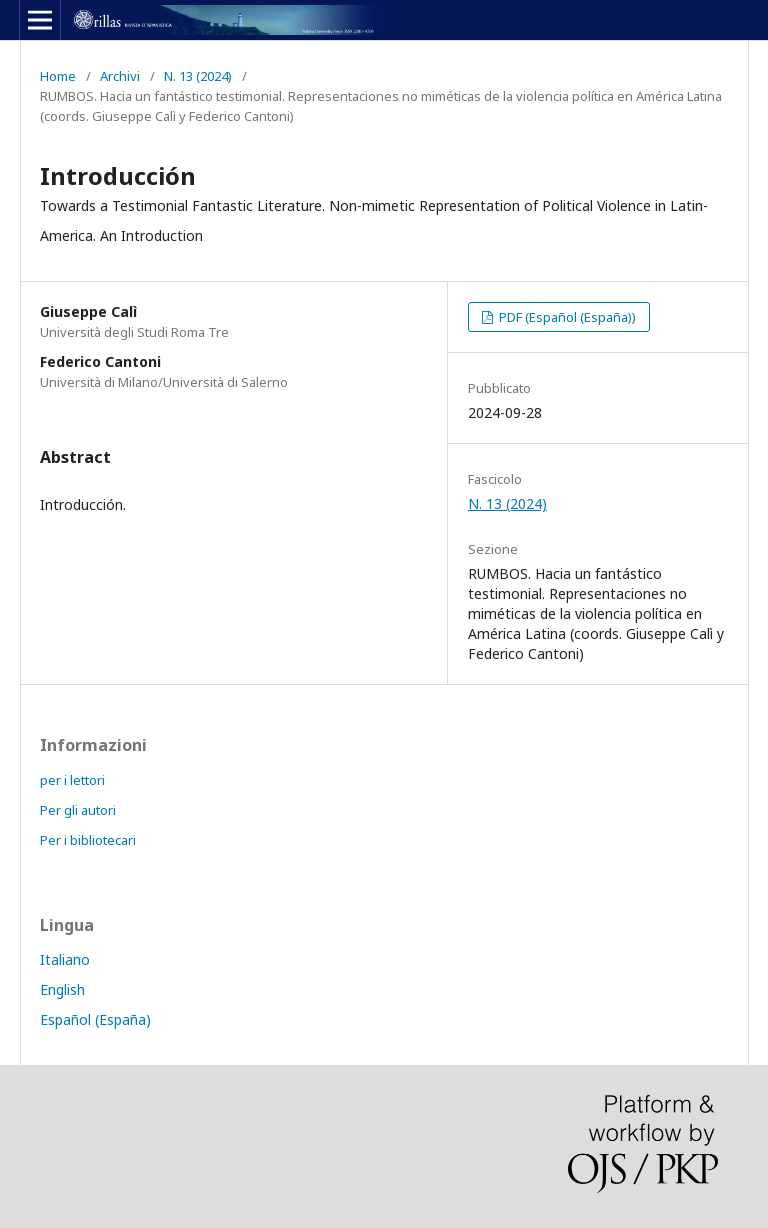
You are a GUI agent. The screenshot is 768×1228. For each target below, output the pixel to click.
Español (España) (95, 1019)
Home (58, 76)
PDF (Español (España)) (566, 317)
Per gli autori (78, 810)
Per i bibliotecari (88, 840)
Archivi (120, 76)
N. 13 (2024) (198, 76)
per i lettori (72, 780)
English (62, 989)
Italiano (65, 959)
